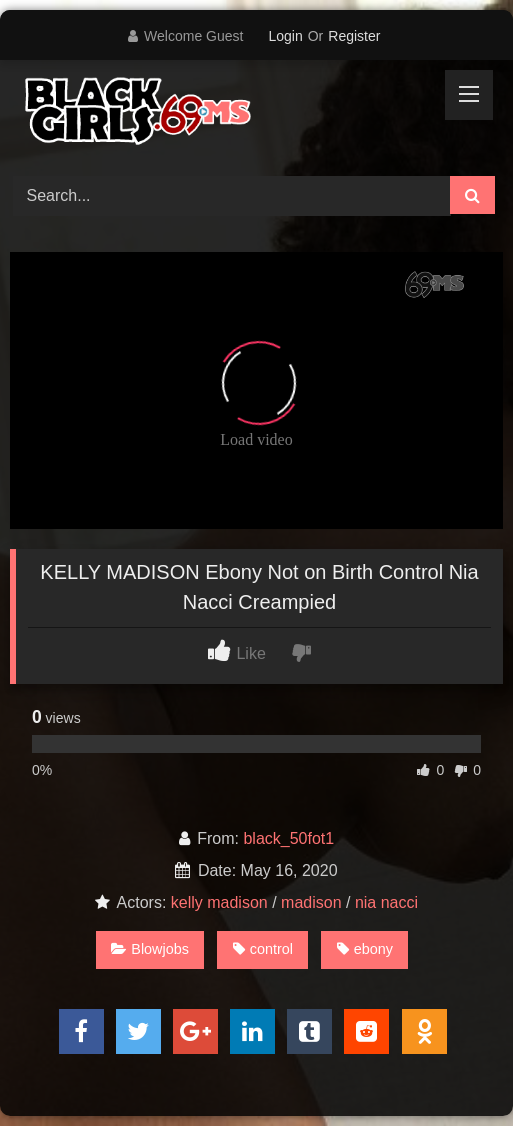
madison (311, 902)
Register (354, 36)
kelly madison (219, 902)
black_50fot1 (288, 838)
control (263, 949)
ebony (365, 949)
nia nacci (386, 902)
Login (285, 36)
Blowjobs (150, 949)
